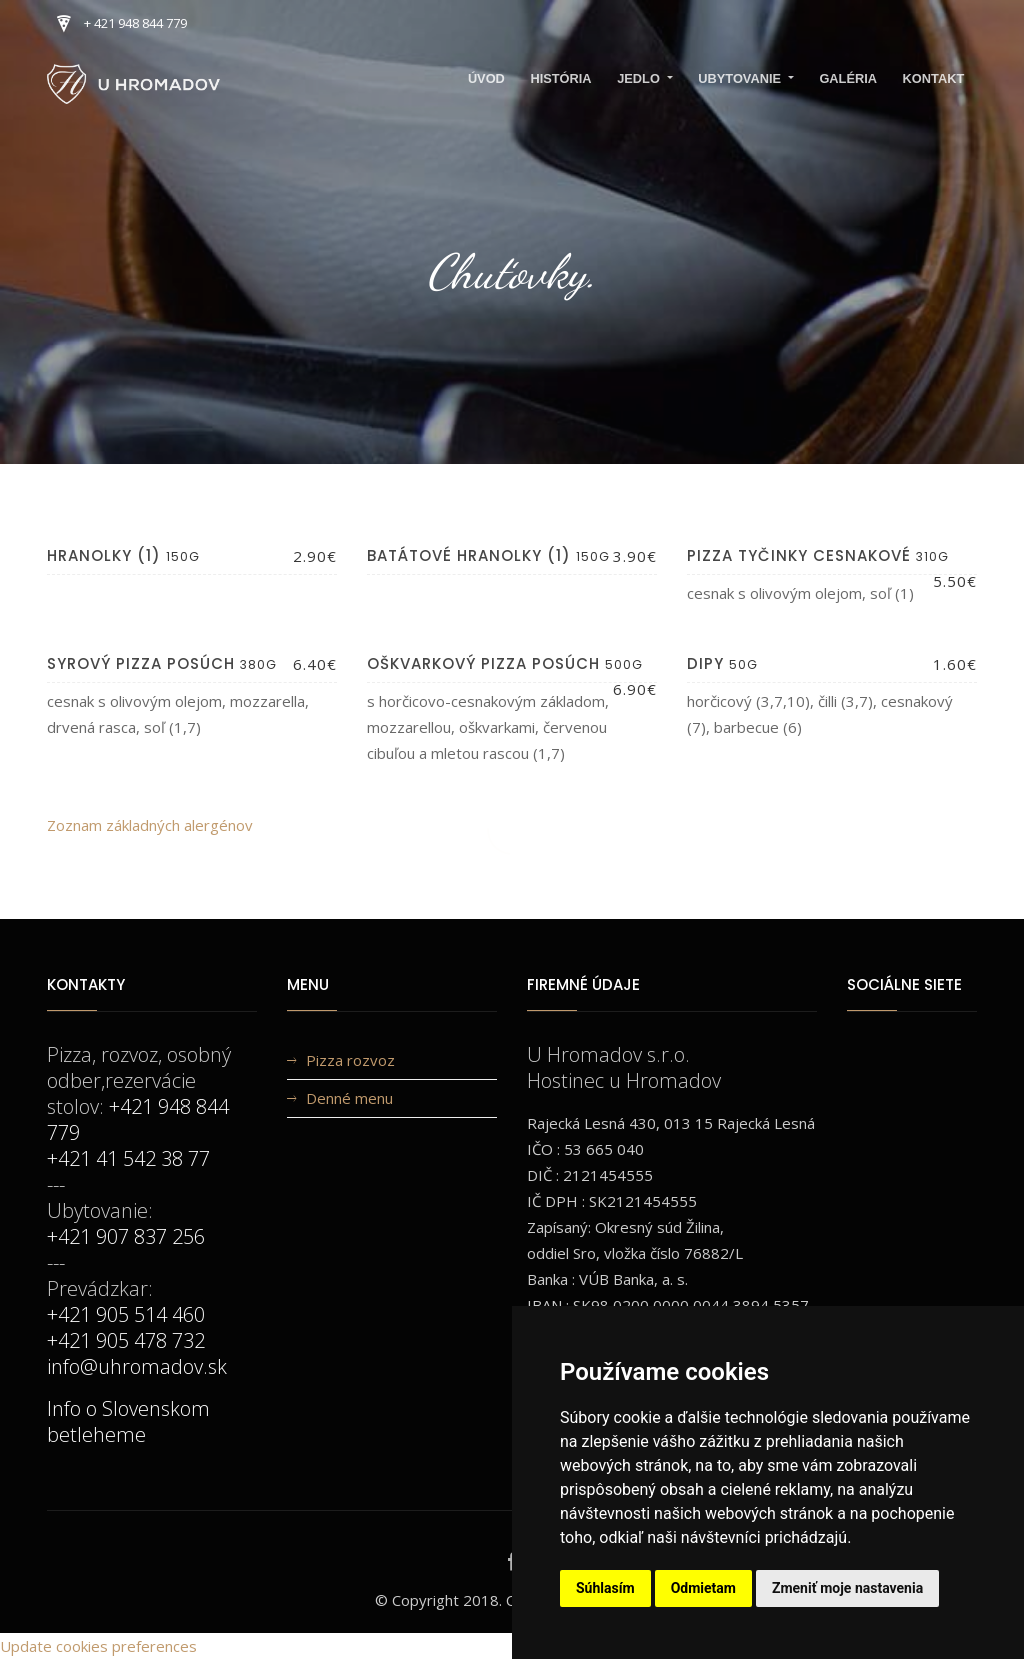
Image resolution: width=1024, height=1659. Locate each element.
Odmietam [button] (703, 1588)
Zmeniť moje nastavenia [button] (847, 1588)
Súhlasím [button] (605, 1588)
